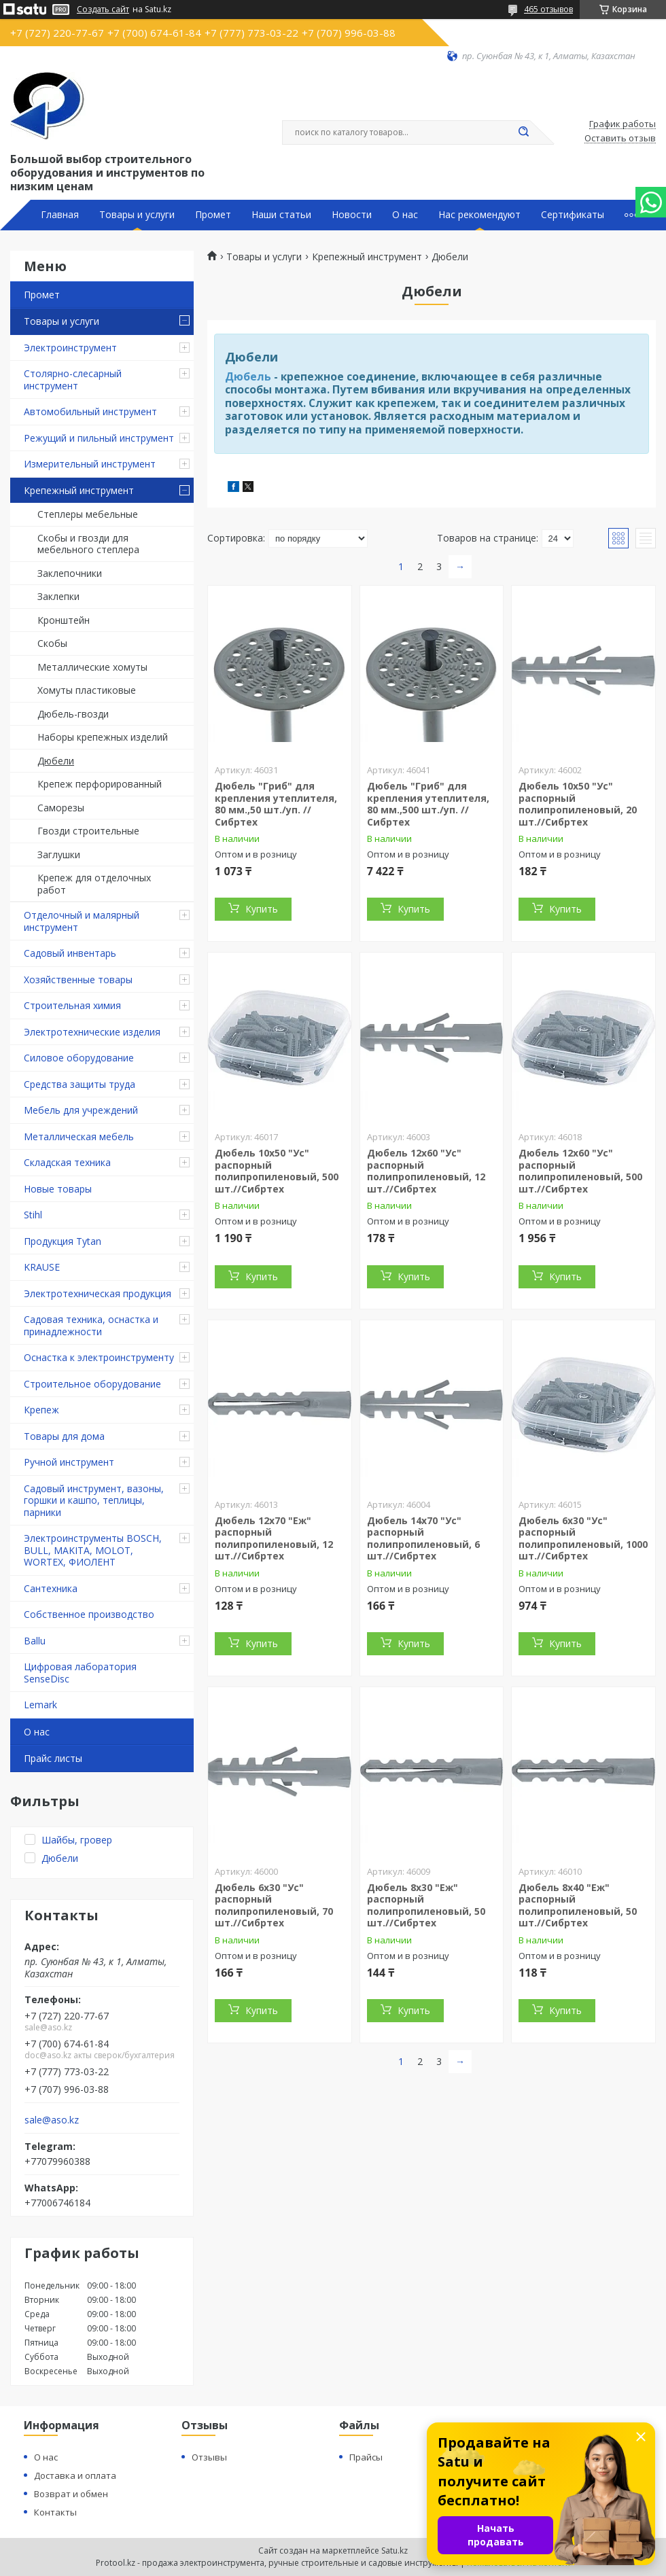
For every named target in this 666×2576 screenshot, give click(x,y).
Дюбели (55, 760)
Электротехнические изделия (92, 1031)
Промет (213, 214)
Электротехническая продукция (97, 1293)
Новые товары (58, 1188)
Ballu (35, 1640)
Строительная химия (72, 1005)
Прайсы (366, 2457)
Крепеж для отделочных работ (94, 883)
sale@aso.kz (51, 2120)
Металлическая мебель (79, 1136)
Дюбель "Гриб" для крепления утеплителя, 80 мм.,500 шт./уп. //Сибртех (428, 803)
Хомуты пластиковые (86, 690)
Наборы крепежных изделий (102, 736)
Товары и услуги (137, 214)
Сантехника (50, 1588)
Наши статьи (281, 214)
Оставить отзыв (620, 138)
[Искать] (523, 132)
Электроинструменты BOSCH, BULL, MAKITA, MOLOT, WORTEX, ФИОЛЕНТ (93, 1550)
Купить (261, 908)
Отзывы (209, 2457)
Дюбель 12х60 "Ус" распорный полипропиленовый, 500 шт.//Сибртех (580, 1170)
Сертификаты (572, 214)
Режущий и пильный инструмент (99, 437)
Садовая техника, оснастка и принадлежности (91, 1325)
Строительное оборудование (92, 1383)
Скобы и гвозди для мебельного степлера (88, 544)
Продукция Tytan (62, 1241)
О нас (405, 214)
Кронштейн (63, 620)
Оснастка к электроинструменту (99, 1357)
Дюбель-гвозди (73, 713)
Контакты (55, 2512)
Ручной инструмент (69, 1461)
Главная (60, 214)
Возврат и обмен (71, 2494)
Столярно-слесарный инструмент (73, 379)
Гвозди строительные (88, 830)
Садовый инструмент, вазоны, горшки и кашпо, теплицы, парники (94, 1500)
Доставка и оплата (75, 2475)
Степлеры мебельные (87, 514)
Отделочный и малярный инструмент (81, 921)
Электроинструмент (70, 347)
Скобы (52, 643)
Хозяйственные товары (78, 979)
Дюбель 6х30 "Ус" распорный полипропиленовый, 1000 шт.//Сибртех (583, 1538)
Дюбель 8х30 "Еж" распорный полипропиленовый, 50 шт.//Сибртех (426, 1905)
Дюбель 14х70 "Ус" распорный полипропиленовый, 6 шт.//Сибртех (423, 1538)
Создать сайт (103, 9)
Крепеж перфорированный (99, 783)
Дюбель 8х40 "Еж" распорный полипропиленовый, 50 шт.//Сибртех (578, 1905)
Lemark (40, 1704)
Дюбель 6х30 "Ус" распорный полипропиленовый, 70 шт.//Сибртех (274, 1905)
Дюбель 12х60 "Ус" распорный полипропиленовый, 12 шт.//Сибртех (426, 1170)
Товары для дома (64, 1436)
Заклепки (58, 596)
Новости (352, 214)
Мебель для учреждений (81, 1110)
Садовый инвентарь (70, 953)
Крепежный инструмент (79, 490)
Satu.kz (394, 2550)
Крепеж (41, 1409)
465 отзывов (548, 9)
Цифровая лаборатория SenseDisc (80, 1672)
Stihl (33, 1214)
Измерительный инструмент (90, 463)
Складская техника (67, 1162)
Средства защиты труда (79, 1084)
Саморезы (60, 807)
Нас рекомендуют (479, 214)
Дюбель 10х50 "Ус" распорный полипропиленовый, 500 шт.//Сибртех (276, 1170)
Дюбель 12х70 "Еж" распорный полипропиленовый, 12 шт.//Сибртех (274, 1538)
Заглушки (58, 854)
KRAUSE (42, 1266)
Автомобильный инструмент (90, 411)
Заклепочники (69, 573)
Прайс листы (53, 1758)
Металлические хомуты (92, 666)
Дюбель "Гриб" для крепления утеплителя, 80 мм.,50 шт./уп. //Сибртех (276, 803)
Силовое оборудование (79, 1057)
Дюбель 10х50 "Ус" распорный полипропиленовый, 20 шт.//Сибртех (578, 803)
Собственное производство (89, 1614)
